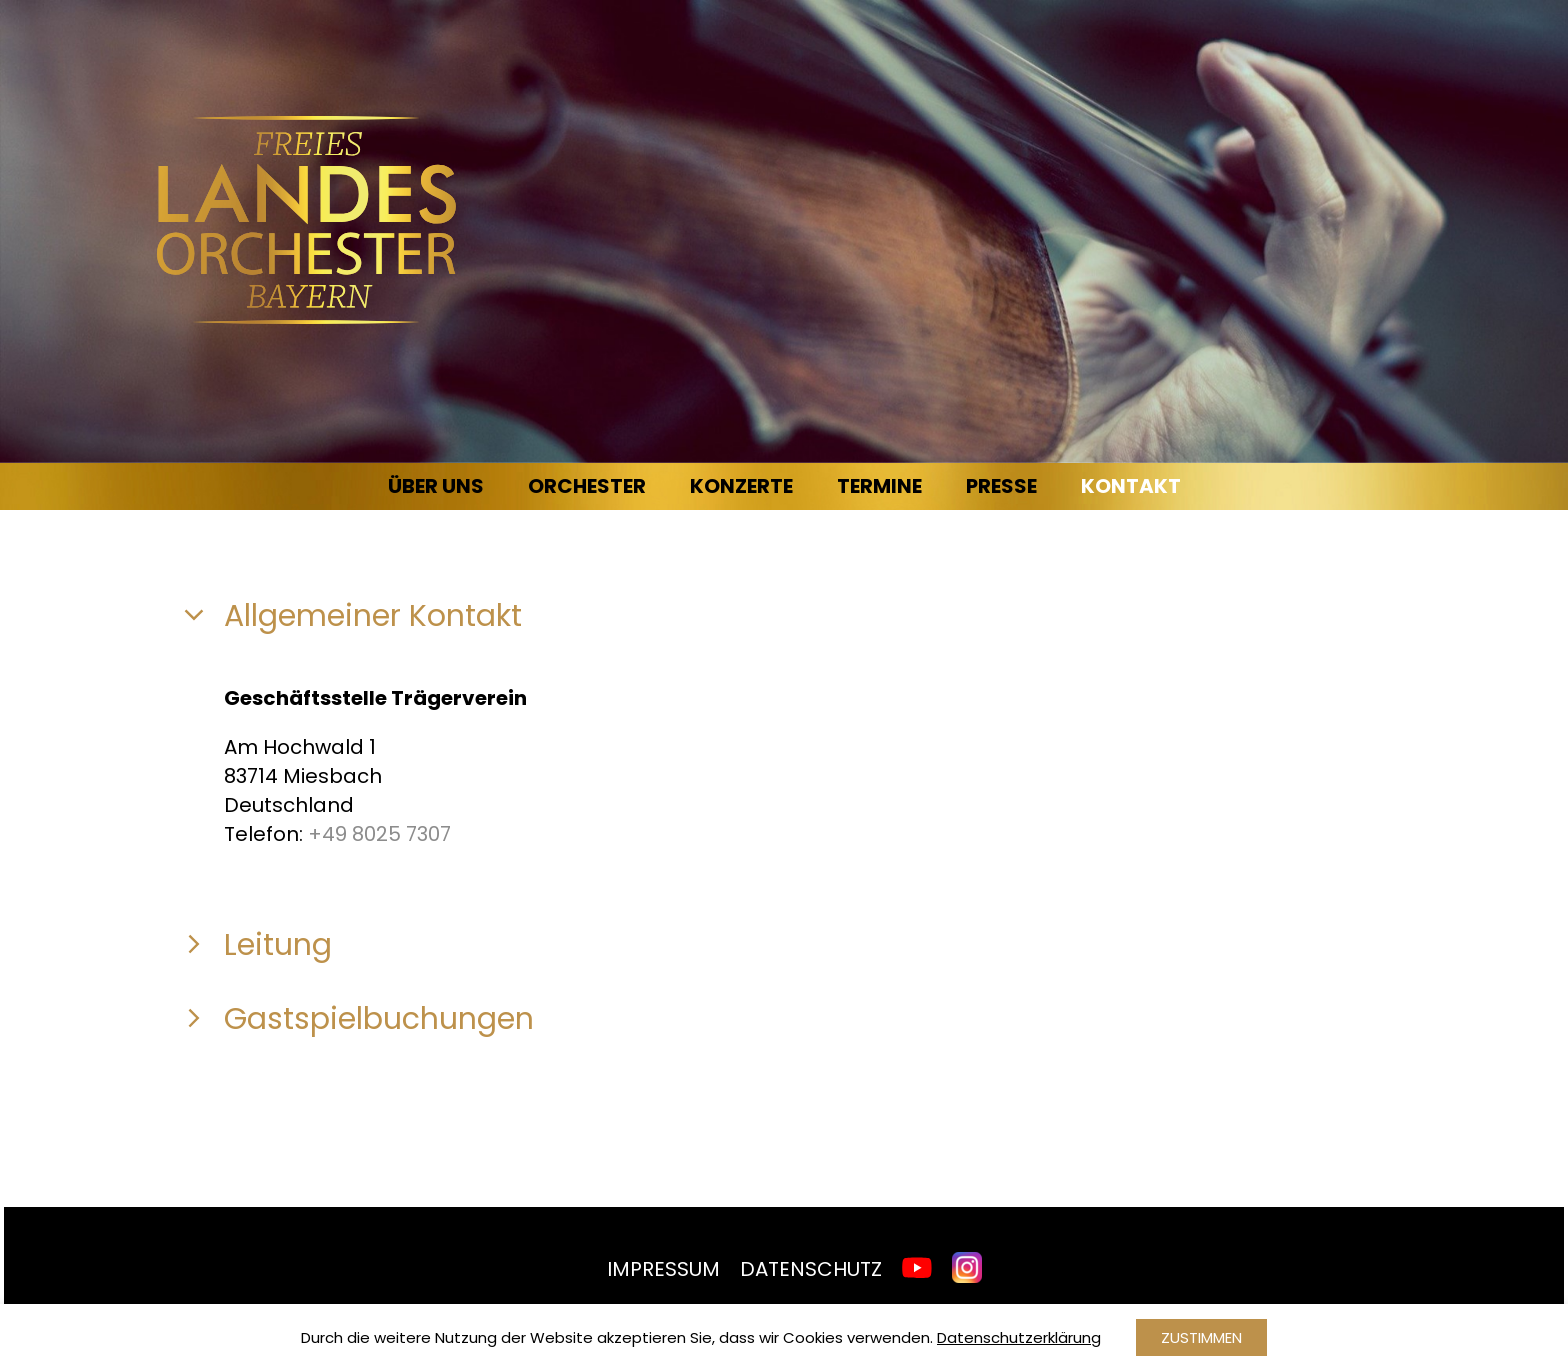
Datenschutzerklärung (1019, 1337)
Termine (879, 486)
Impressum (663, 1269)
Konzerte (741, 486)
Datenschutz (811, 1269)
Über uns (436, 486)
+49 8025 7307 (379, 834)
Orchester (587, 486)
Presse (1001, 486)
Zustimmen (1201, 1337)
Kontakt (1131, 486)
